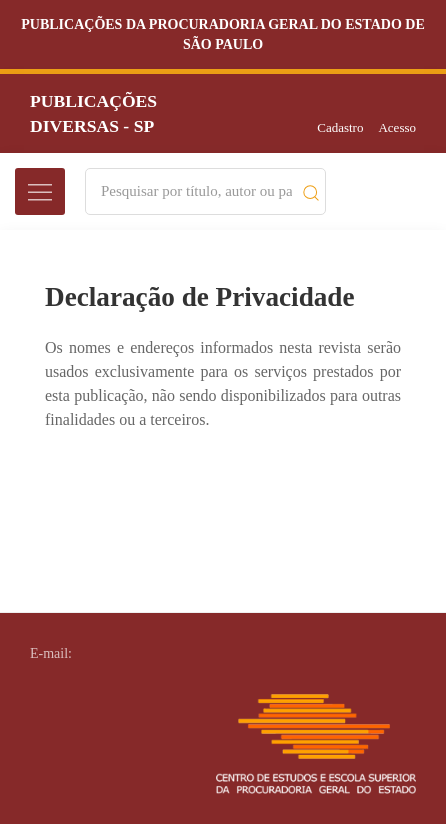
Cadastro (340, 127)
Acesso (397, 127)
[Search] (196, 191)
